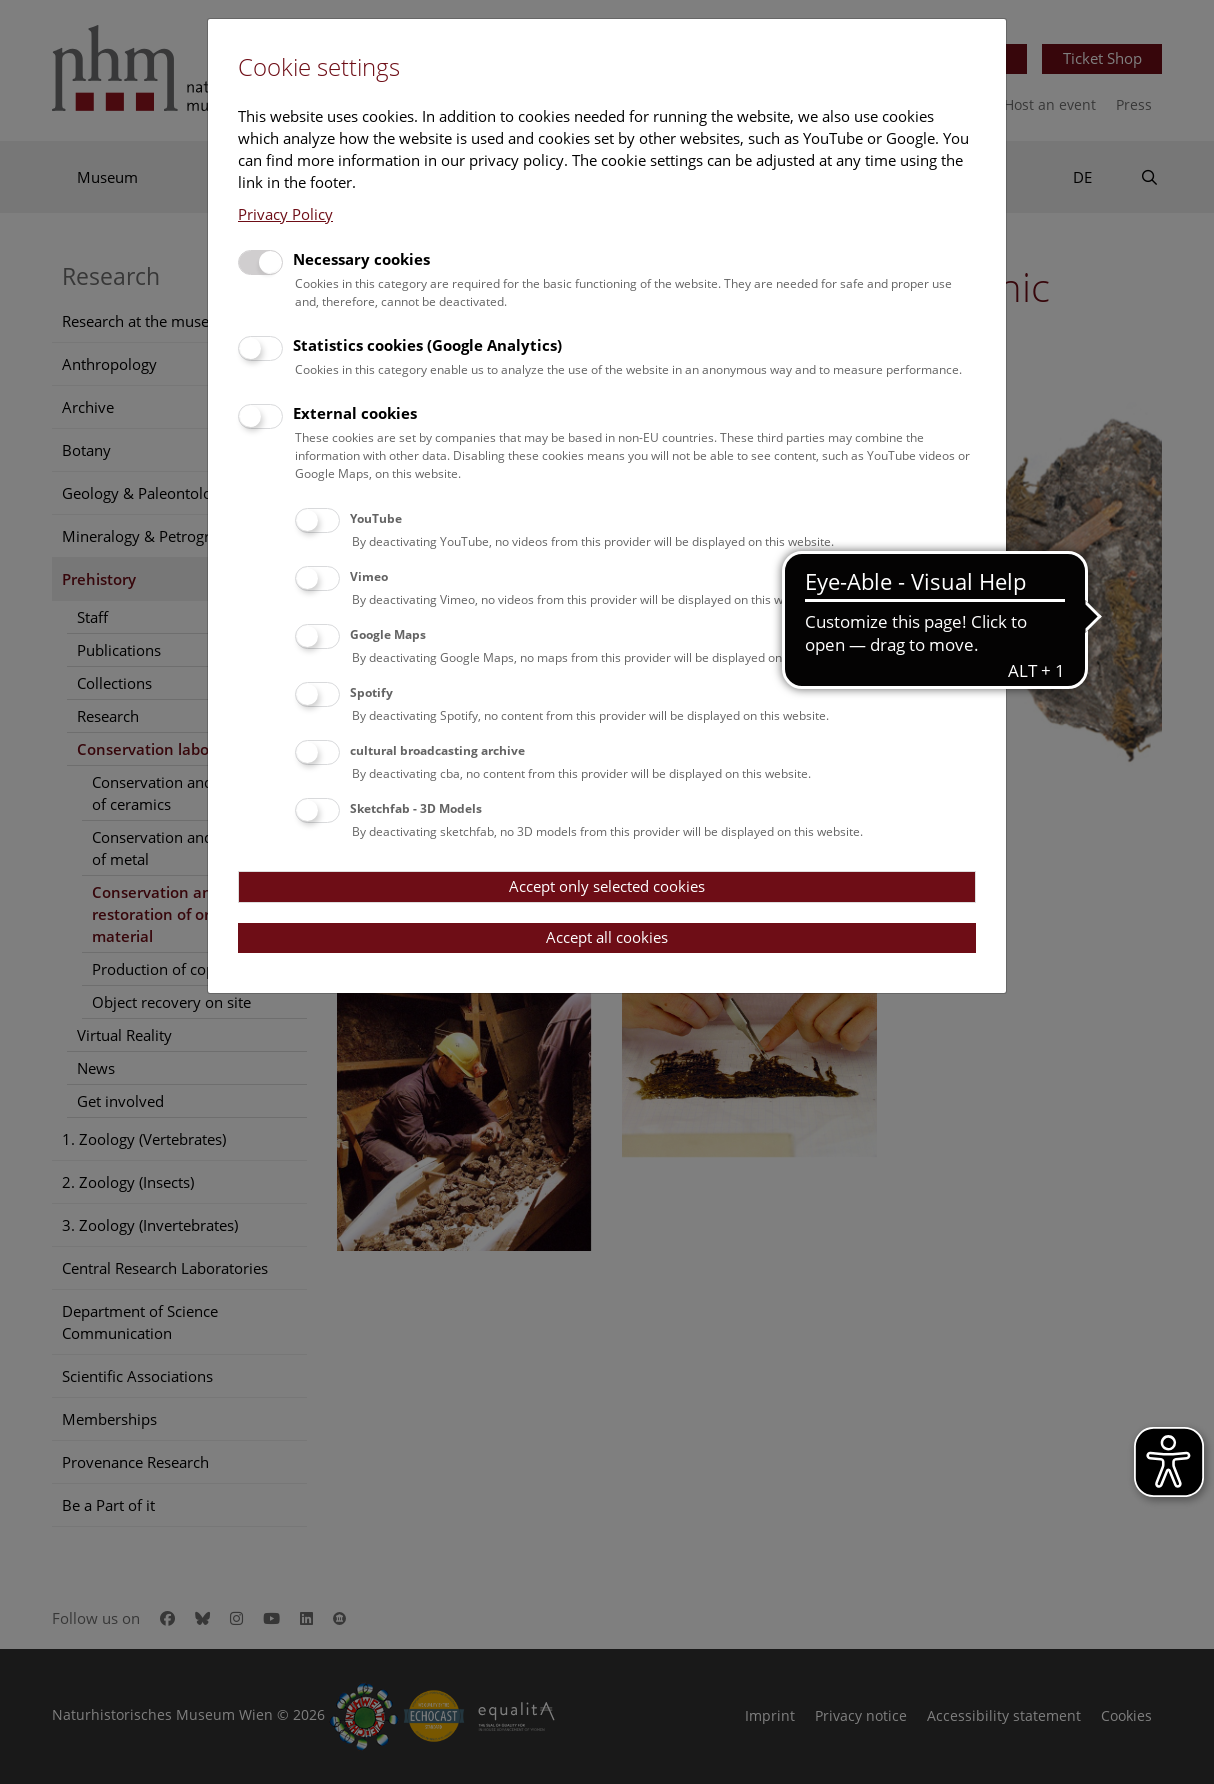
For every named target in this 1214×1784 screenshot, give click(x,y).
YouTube (376, 518)
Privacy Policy (285, 214)
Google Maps (388, 634)
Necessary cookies (361, 259)
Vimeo (369, 576)
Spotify (371, 692)
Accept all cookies (607, 937)
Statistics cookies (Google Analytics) (427, 345)
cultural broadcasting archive (437, 750)
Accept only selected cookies (607, 886)
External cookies (355, 413)
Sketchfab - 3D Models (416, 808)
